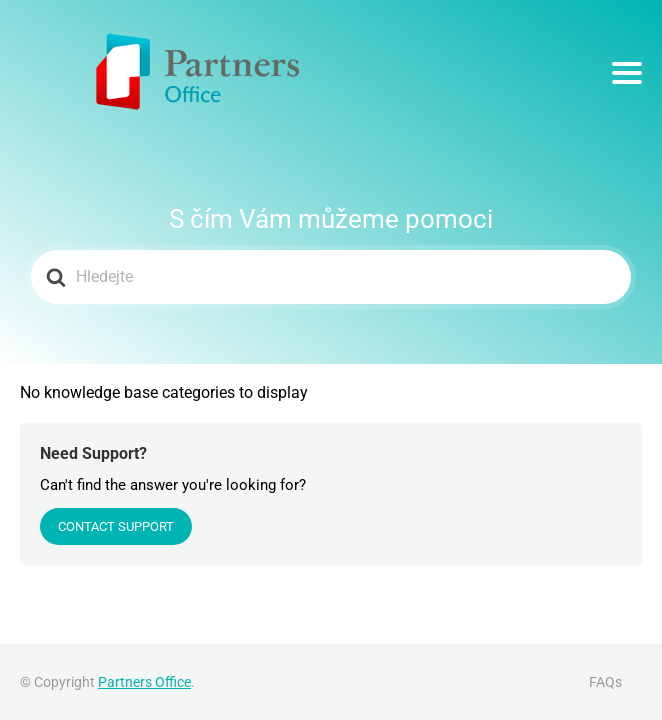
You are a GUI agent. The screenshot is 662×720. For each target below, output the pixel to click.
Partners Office (144, 682)
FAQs (605, 682)
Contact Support (116, 526)
